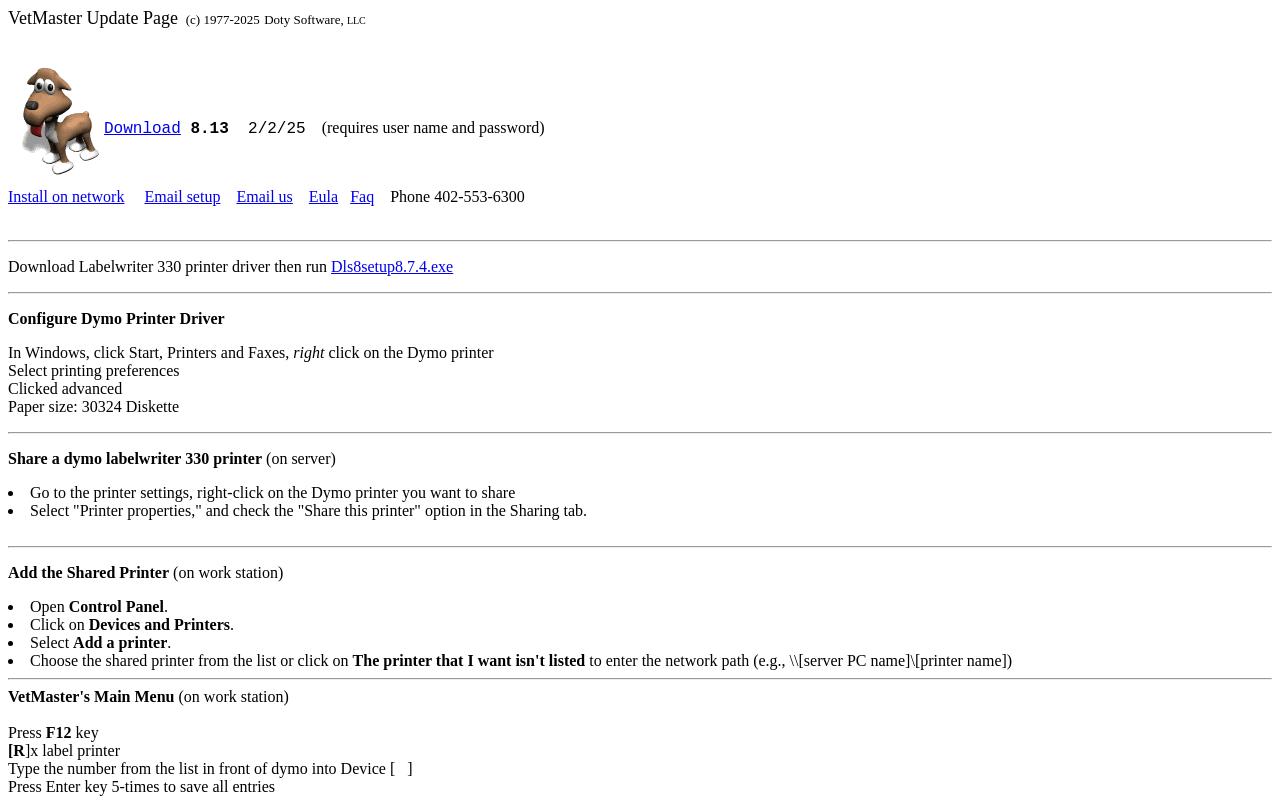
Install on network (66, 196)
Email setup (182, 196)
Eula (323, 196)
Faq (362, 196)
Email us (264, 196)
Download (142, 129)
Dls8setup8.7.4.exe (392, 266)
